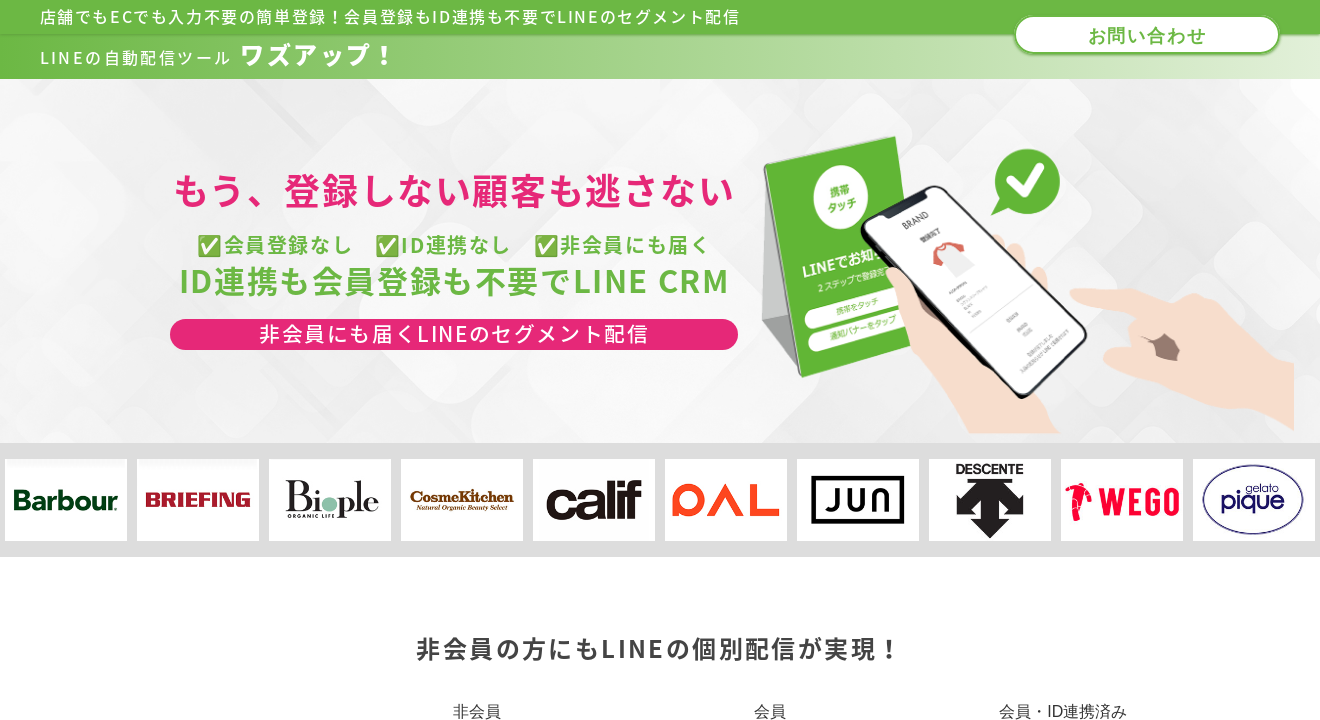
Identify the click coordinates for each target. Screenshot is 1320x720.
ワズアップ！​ (219, 55)
